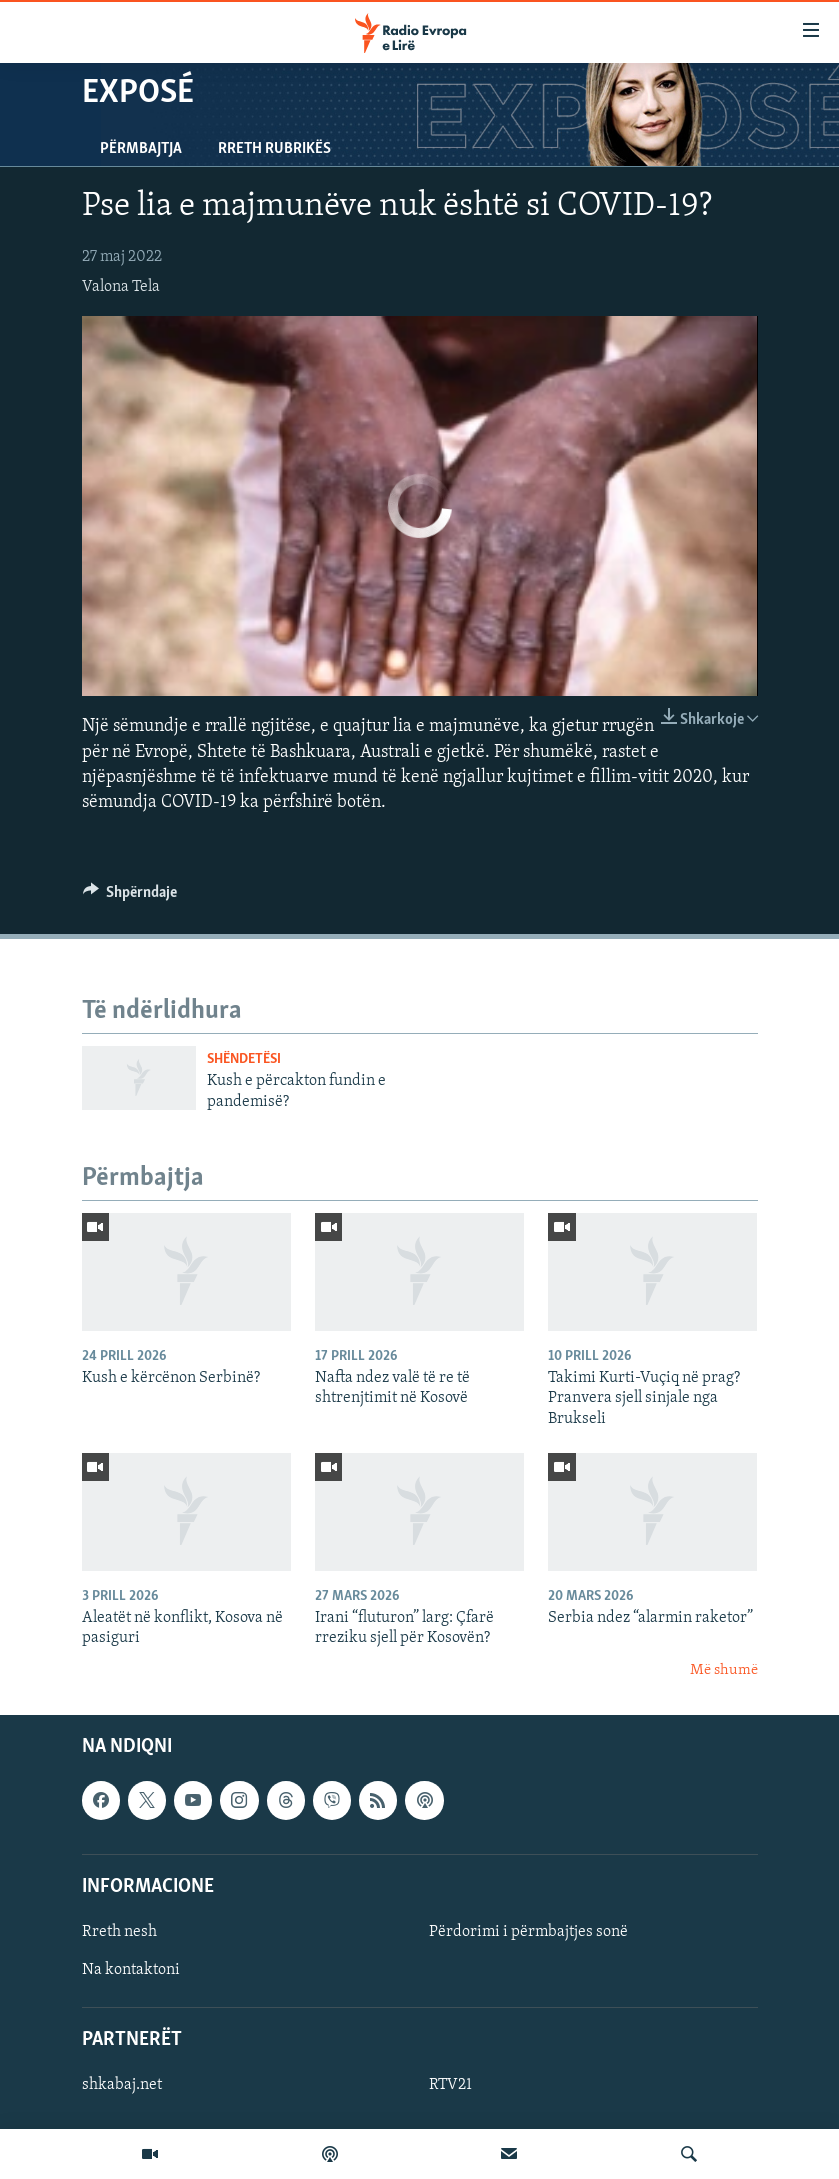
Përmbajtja (141, 149)
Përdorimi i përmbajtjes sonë (528, 1932)
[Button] (130, 897)
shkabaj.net (122, 2086)
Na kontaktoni (131, 1970)
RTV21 (450, 2086)
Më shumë (724, 1670)
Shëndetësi (244, 1059)
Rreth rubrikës (274, 149)
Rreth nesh (119, 1932)
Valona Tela (121, 287)
